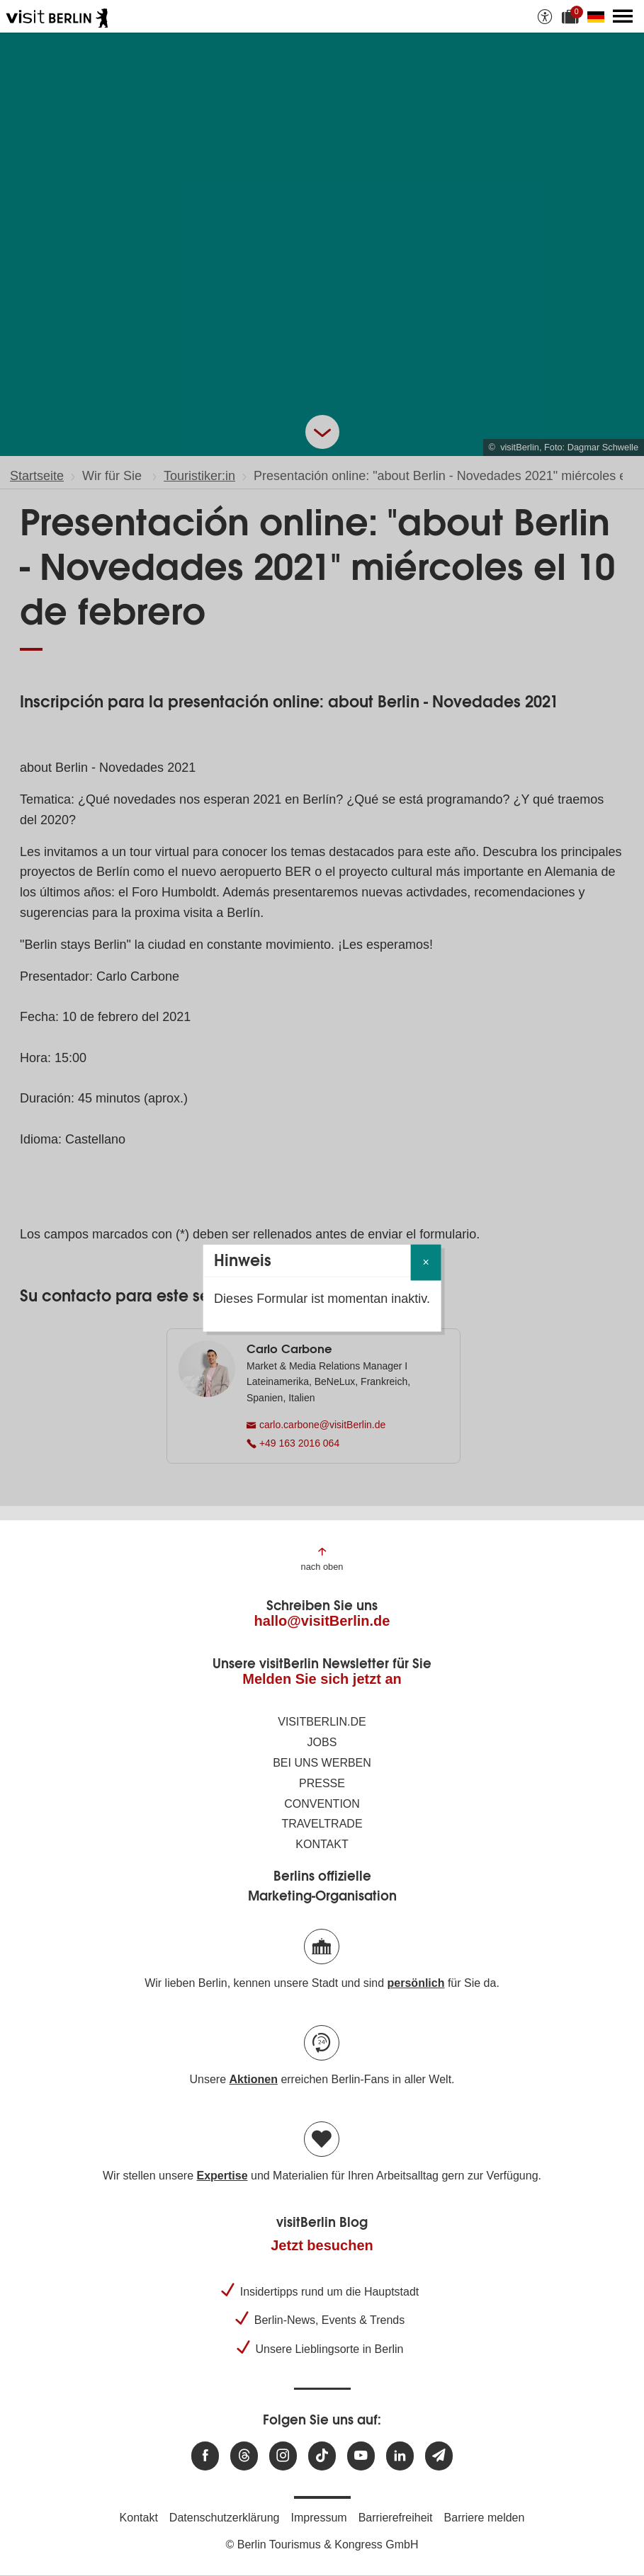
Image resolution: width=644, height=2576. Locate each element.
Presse (322, 1783)
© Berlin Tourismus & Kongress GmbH (321, 2544)
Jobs (322, 1742)
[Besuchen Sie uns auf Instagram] (283, 2455)
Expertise (221, 2176)
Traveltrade (321, 1824)
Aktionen (253, 2079)
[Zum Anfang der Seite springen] (322, 1558)
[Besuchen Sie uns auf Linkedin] (400, 2455)
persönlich (416, 1983)
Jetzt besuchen (322, 2245)
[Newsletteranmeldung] (439, 2455)
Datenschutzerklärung (224, 2518)
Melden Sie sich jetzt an (322, 1679)
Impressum (319, 2518)
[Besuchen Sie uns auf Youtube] (361, 2455)
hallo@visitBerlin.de (322, 1621)
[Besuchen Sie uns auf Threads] (244, 2455)
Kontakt (321, 1844)
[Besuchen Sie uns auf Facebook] (205, 2455)
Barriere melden (484, 2518)
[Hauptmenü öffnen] (623, 16)
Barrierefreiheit (395, 2518)
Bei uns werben (322, 1763)
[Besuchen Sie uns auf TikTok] (322, 2455)
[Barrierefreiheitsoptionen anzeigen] (544, 16)
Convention (322, 1804)
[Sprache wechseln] (598, 16)
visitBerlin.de (322, 1722)
